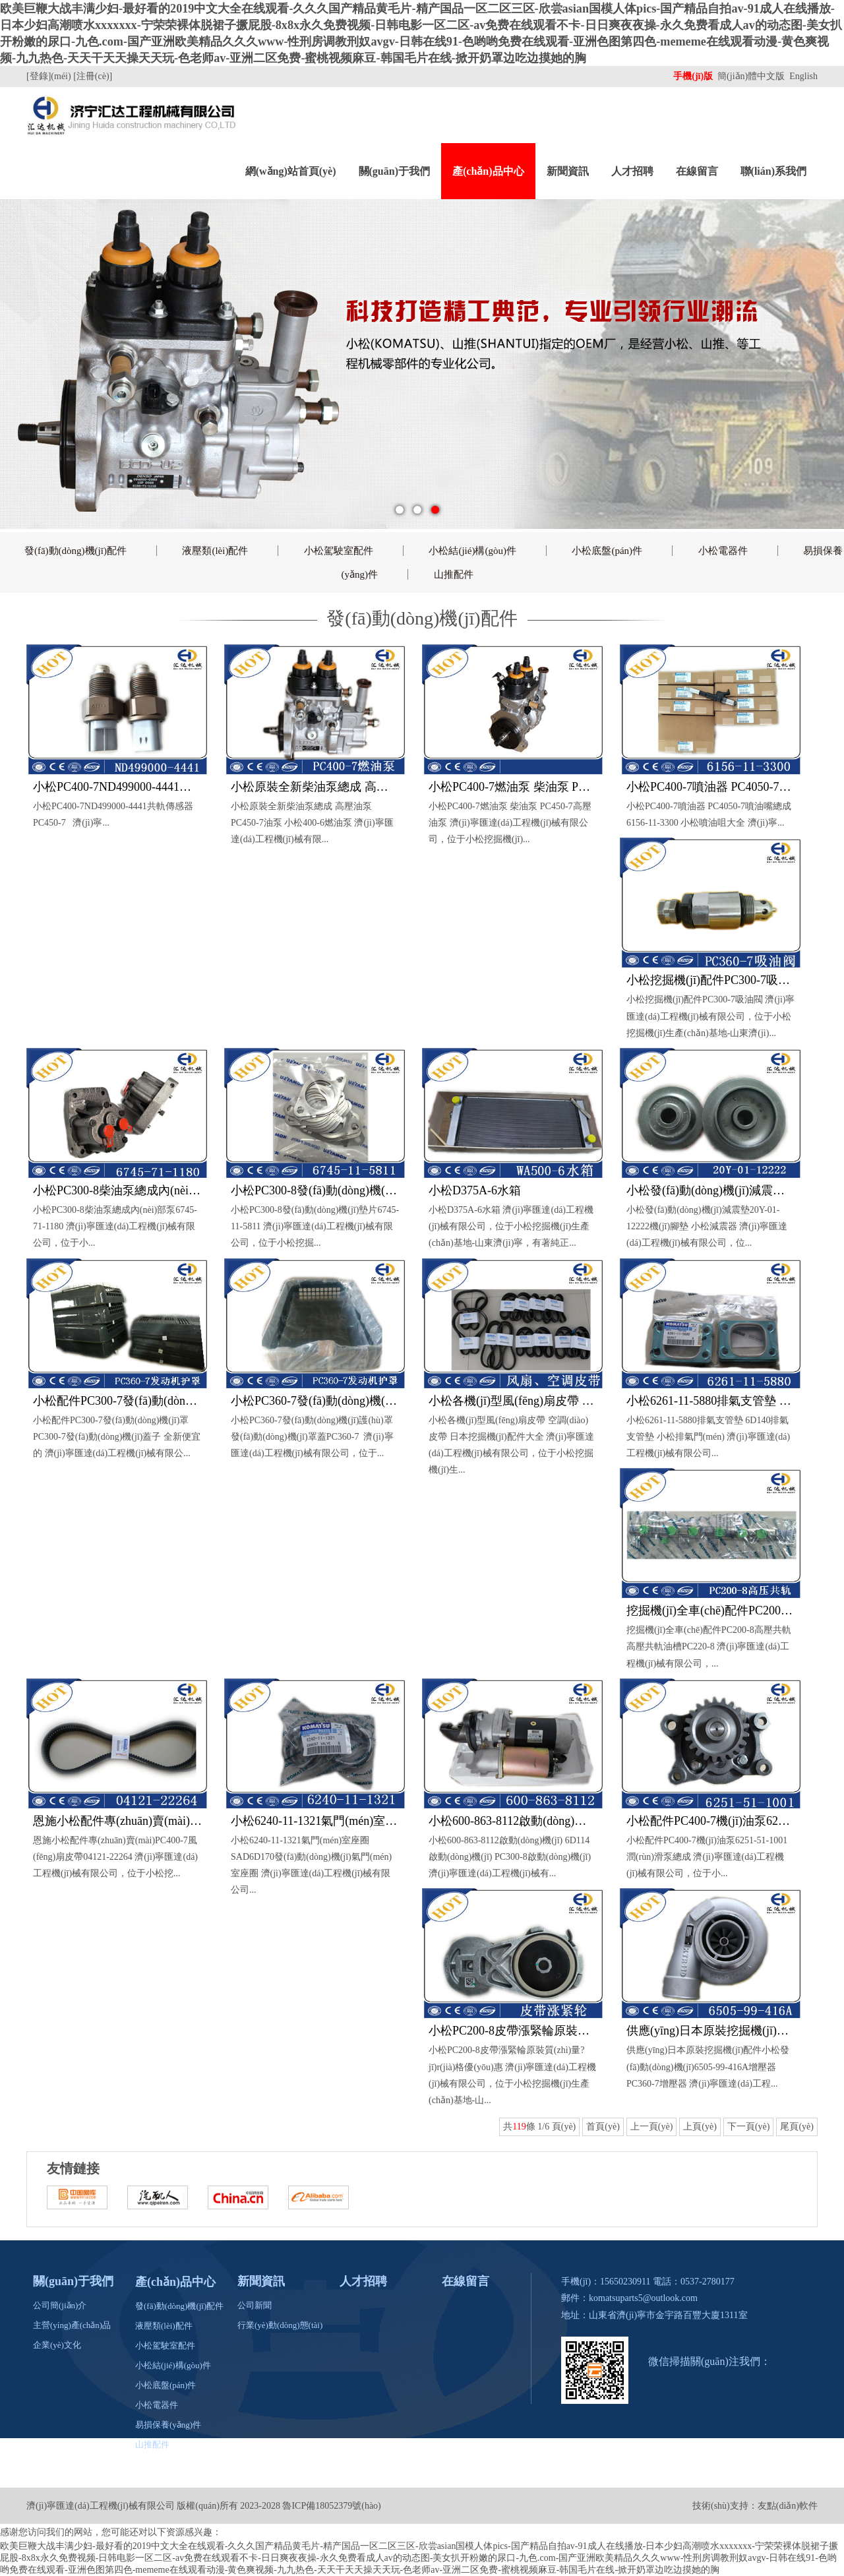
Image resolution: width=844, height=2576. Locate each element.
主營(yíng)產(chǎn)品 (72, 2325)
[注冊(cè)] (94, 76)
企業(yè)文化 (57, 2345)
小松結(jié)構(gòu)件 (472, 550)
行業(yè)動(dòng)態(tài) (279, 2325)
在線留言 (697, 171)
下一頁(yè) (748, 2126)
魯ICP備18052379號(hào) (331, 2506)
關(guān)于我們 (394, 171)
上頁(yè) (700, 2126)
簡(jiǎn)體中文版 (752, 76)
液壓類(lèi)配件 (215, 550)
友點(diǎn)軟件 (788, 2506)
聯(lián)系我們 (773, 171)
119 (519, 2126)
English (803, 76)
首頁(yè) (603, 2126)
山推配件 (453, 574)
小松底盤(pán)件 (607, 550)
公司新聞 (254, 2305)
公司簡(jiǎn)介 (59, 2305)
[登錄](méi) (49, 76)
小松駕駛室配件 (338, 550)
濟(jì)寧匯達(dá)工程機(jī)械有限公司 (100, 2506)
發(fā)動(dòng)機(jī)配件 (75, 550)
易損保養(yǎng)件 (168, 2425)
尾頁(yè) (797, 2126)
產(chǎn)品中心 (488, 171)
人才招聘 (632, 171)
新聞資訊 (568, 171)
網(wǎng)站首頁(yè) (290, 171)
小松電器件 (723, 550)
